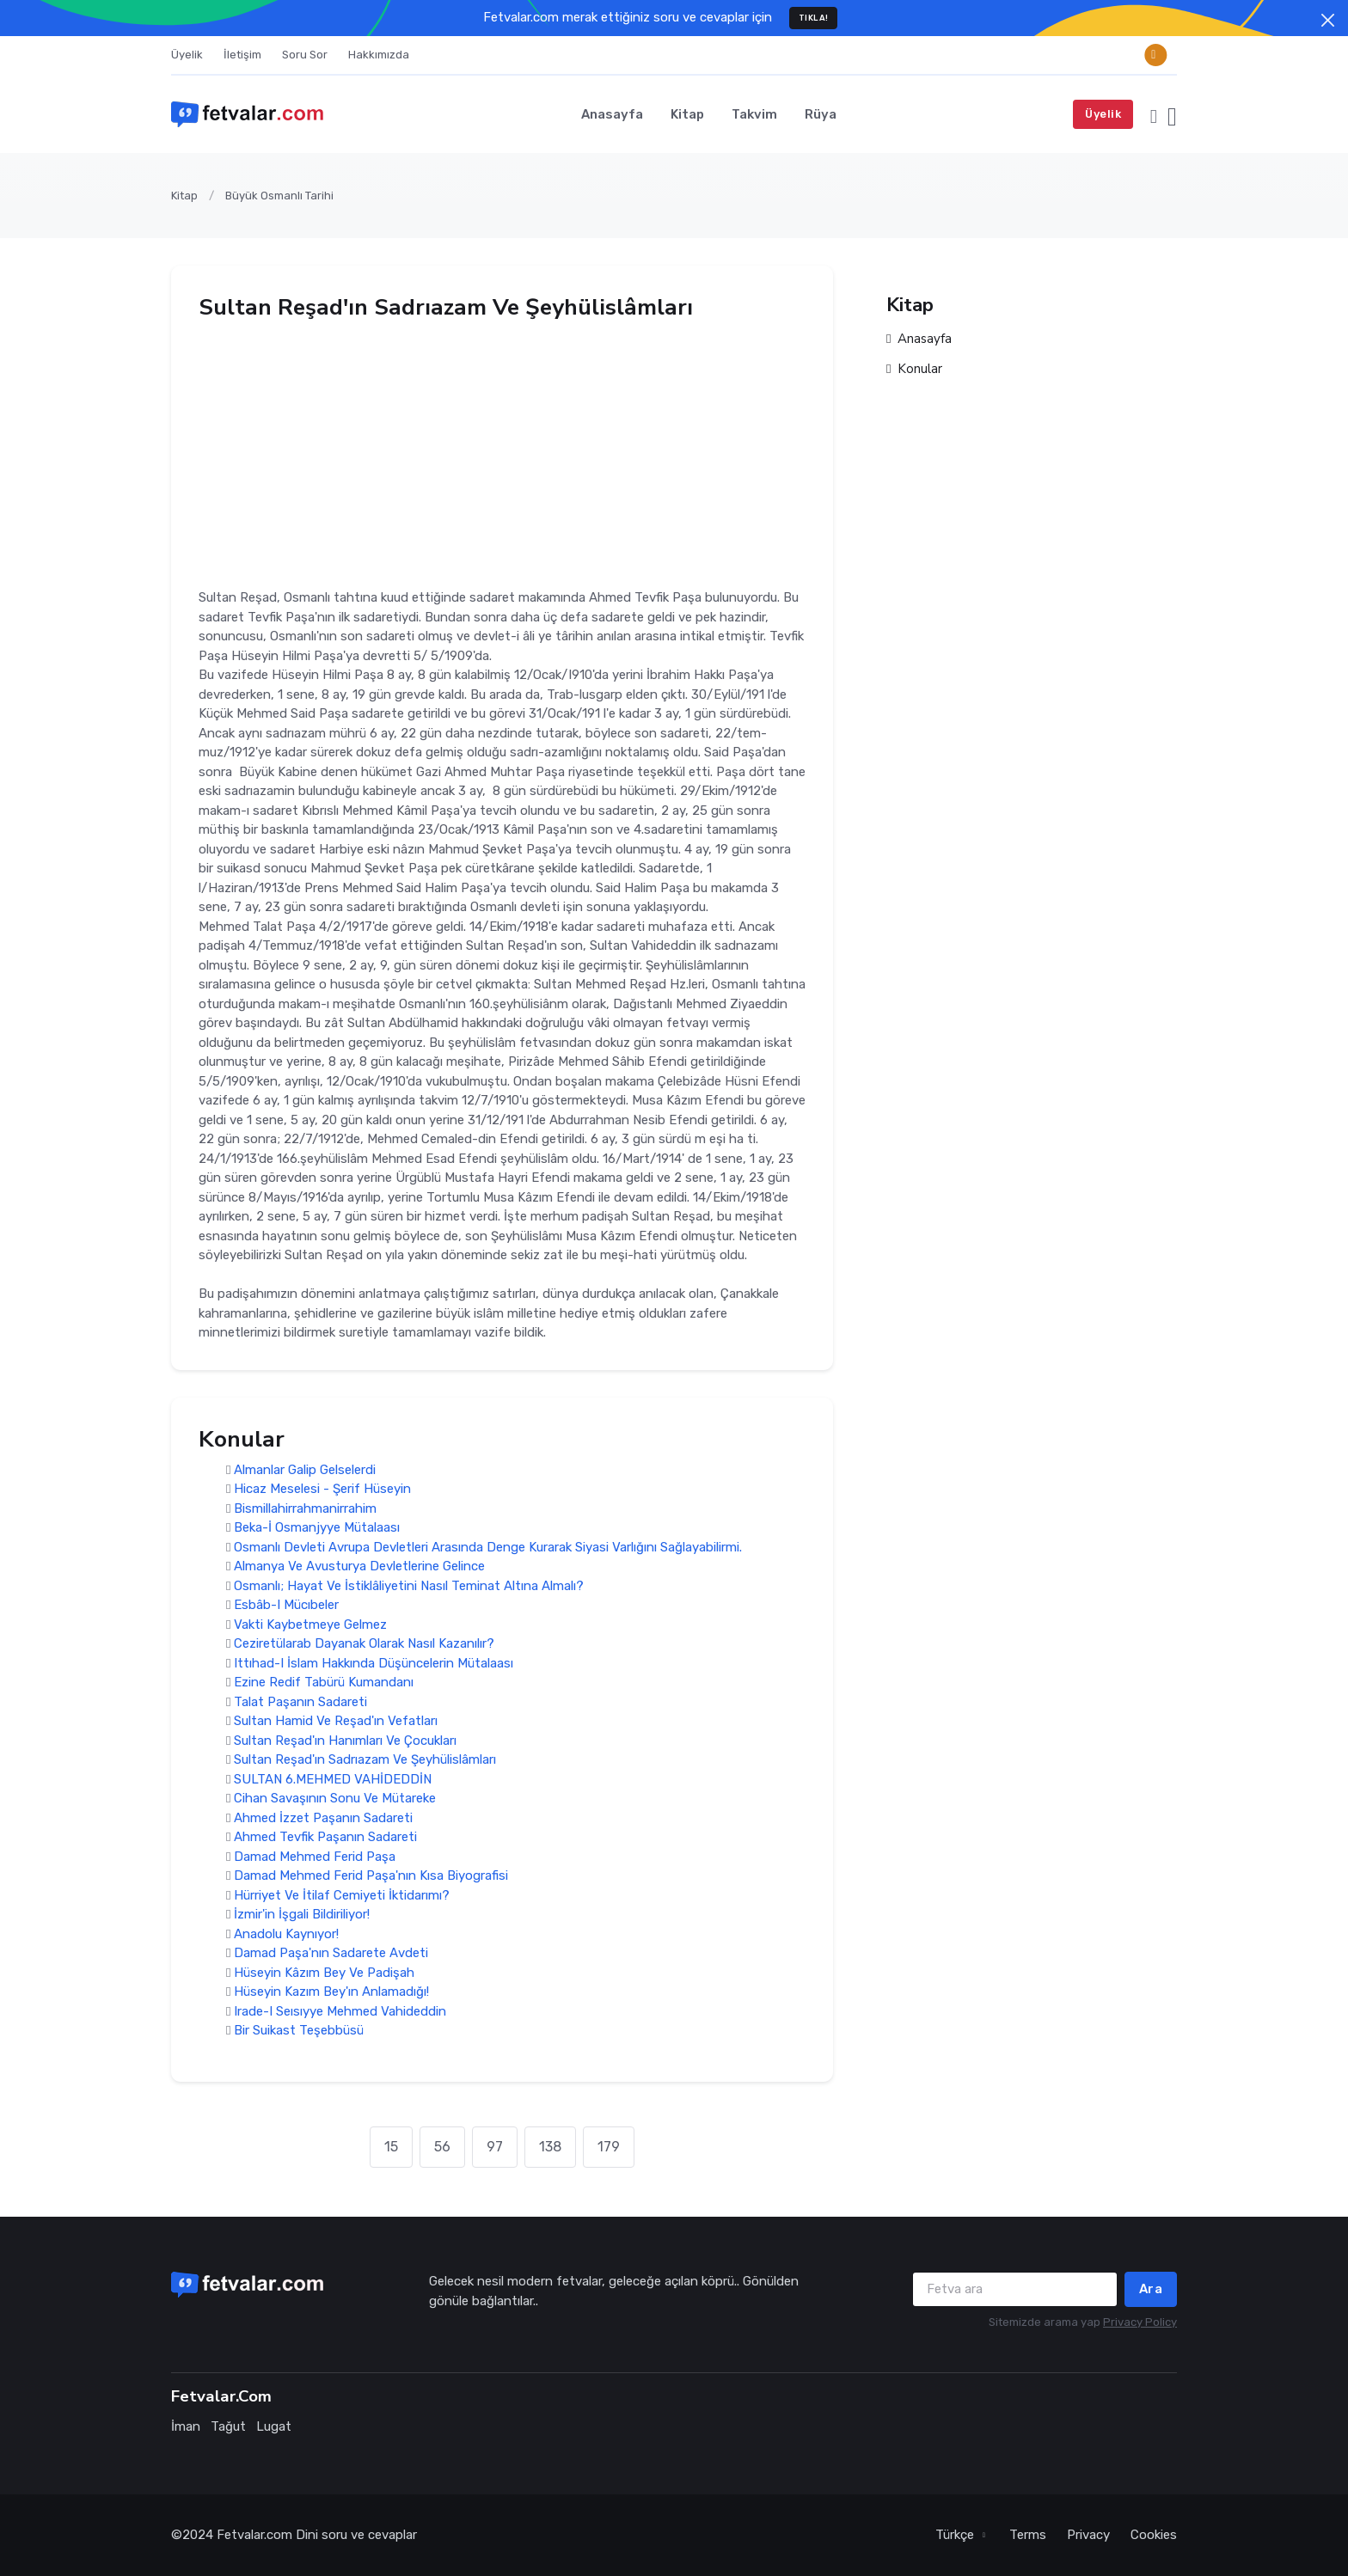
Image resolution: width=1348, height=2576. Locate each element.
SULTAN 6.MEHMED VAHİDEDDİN (333, 1779)
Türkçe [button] (956, 2534)
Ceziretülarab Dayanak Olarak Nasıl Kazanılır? (364, 1644)
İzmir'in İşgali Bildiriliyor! (302, 1915)
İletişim (242, 54)
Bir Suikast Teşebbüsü (299, 2031)
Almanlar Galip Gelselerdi (305, 1470)
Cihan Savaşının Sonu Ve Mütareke (335, 1799)
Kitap (687, 114)
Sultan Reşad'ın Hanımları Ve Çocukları (345, 1740)
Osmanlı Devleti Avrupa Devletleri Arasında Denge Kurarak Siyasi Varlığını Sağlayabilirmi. (488, 1547)
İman (185, 2426)
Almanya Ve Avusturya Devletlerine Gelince (359, 1567)
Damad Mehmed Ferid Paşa (314, 1856)
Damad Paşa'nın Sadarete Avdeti (331, 1953)
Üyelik (187, 54)
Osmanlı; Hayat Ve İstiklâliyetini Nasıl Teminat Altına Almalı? (409, 1586)
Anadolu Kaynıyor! (286, 1934)
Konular (914, 369)
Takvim (754, 114)
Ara (1151, 2289)
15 (391, 2147)
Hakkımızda (378, 54)
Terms (1027, 2534)
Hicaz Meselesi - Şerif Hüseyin (322, 1489)
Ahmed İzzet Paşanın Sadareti (323, 1818)
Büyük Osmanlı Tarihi (279, 195)
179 (608, 2147)
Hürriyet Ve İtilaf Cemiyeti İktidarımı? (342, 1895)
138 (550, 2147)
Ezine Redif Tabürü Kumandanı (324, 1683)
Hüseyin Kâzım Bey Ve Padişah (324, 1972)
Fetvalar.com (254, 2534)
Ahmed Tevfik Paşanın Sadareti (325, 1837)
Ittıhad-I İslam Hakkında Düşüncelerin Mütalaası (373, 1663)
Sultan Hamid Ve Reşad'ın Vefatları (336, 1721)
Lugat (273, 2426)
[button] (1153, 114)
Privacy (1088, 2534)
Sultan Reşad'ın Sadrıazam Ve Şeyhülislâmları (365, 1760)
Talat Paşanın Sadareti (300, 1702)
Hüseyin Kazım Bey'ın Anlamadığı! (331, 1992)
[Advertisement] (502, 448)
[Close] (1328, 20)
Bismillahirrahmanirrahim (305, 1508)
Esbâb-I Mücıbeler (286, 1605)
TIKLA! (814, 17)
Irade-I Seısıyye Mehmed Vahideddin (340, 2011)
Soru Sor (305, 54)
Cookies (1153, 2534)
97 (495, 2147)
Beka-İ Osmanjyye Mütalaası (317, 1528)
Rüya (820, 114)
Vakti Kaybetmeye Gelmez (310, 1624)
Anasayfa (612, 114)
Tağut (228, 2426)
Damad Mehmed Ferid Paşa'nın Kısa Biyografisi (371, 1876)
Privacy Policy (1140, 2322)
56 (442, 2147)
